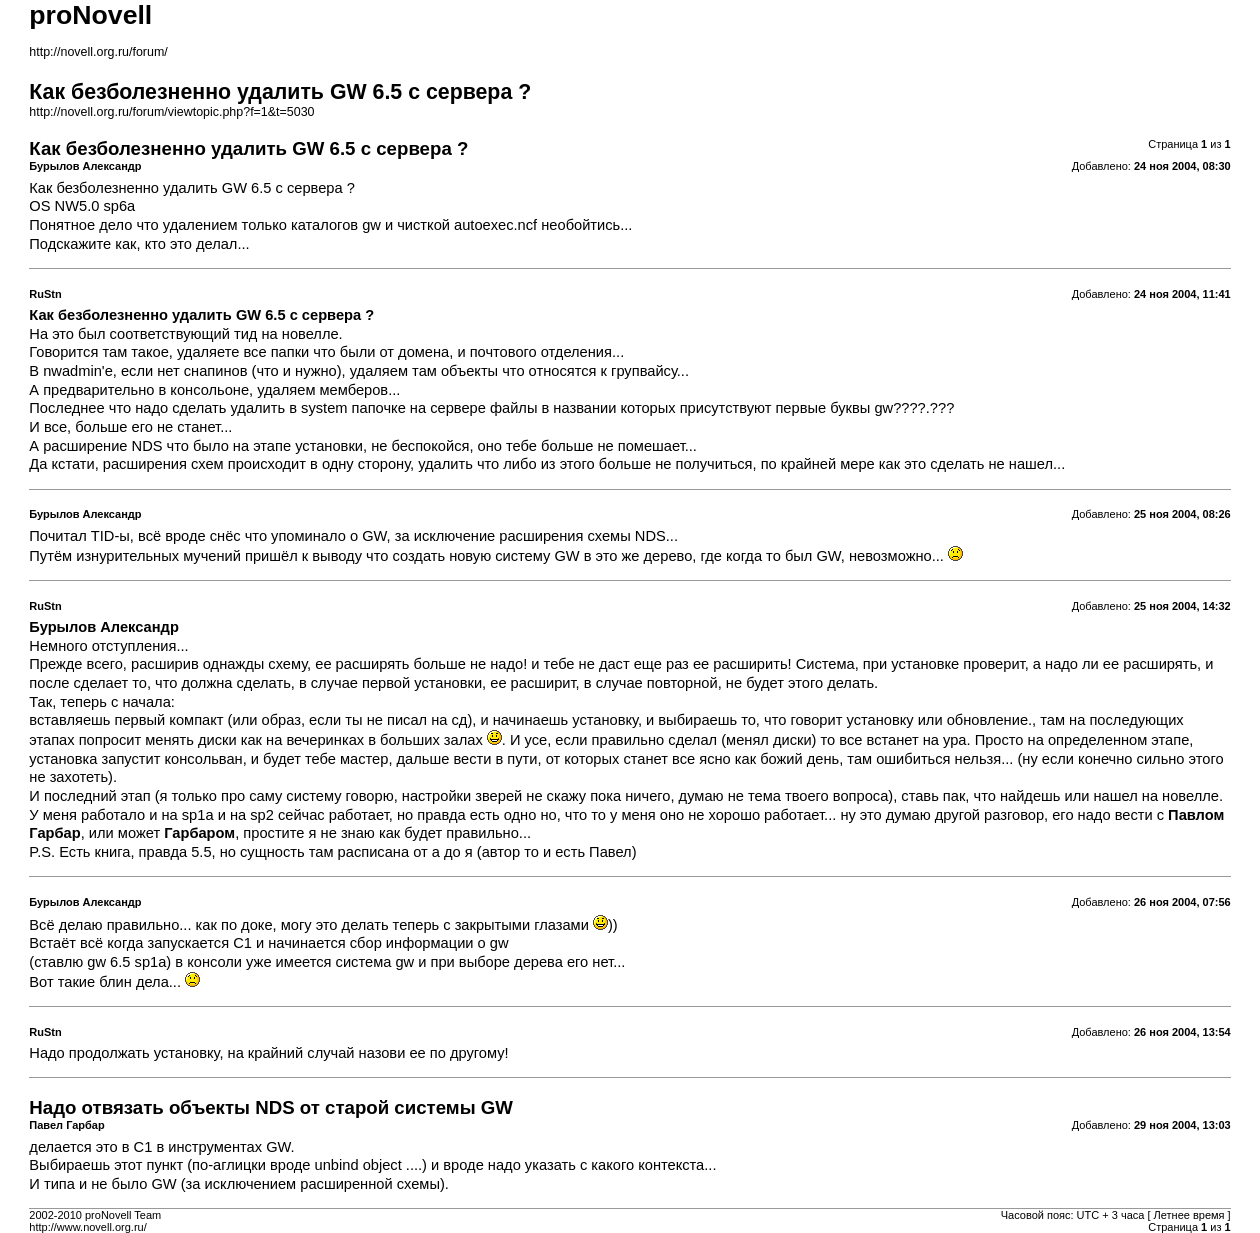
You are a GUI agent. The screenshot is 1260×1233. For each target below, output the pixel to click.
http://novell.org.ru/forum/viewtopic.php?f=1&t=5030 (171, 112)
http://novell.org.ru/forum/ (98, 52)
